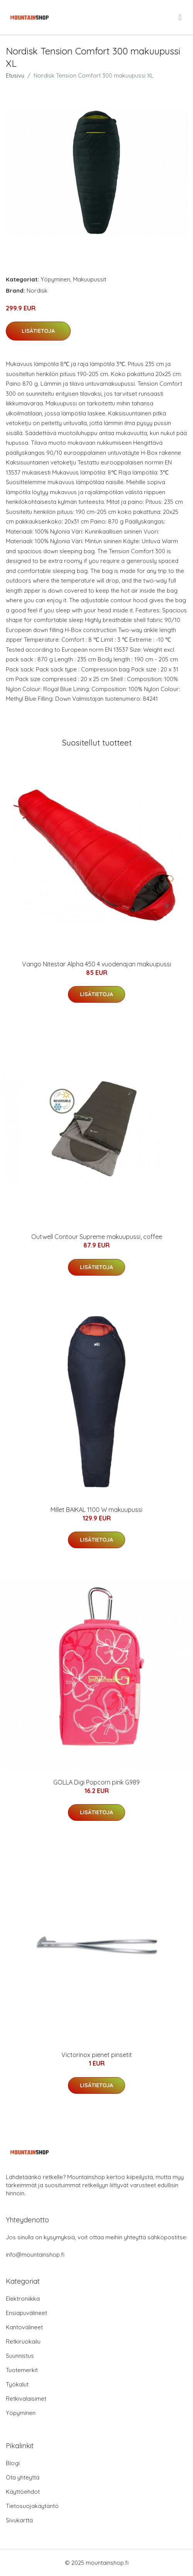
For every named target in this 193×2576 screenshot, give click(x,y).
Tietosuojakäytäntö (32, 2506)
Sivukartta (19, 2520)
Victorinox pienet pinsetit (96, 2055)
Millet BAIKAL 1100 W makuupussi (96, 1509)
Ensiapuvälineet (26, 2313)
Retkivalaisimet (26, 2398)
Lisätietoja (38, 330)
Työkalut (17, 2384)
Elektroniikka (23, 2298)
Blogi (13, 2463)
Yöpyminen (55, 279)
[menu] (180, 17)
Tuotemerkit (22, 2370)
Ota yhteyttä (22, 2477)
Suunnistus (20, 2355)
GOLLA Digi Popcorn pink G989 (96, 1782)
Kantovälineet (24, 2327)
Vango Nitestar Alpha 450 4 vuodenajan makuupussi (96, 964)
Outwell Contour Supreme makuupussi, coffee (96, 1237)
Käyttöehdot (23, 2491)
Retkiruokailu (23, 2341)
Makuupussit (89, 279)
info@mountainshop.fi (35, 2254)
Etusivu (15, 75)
